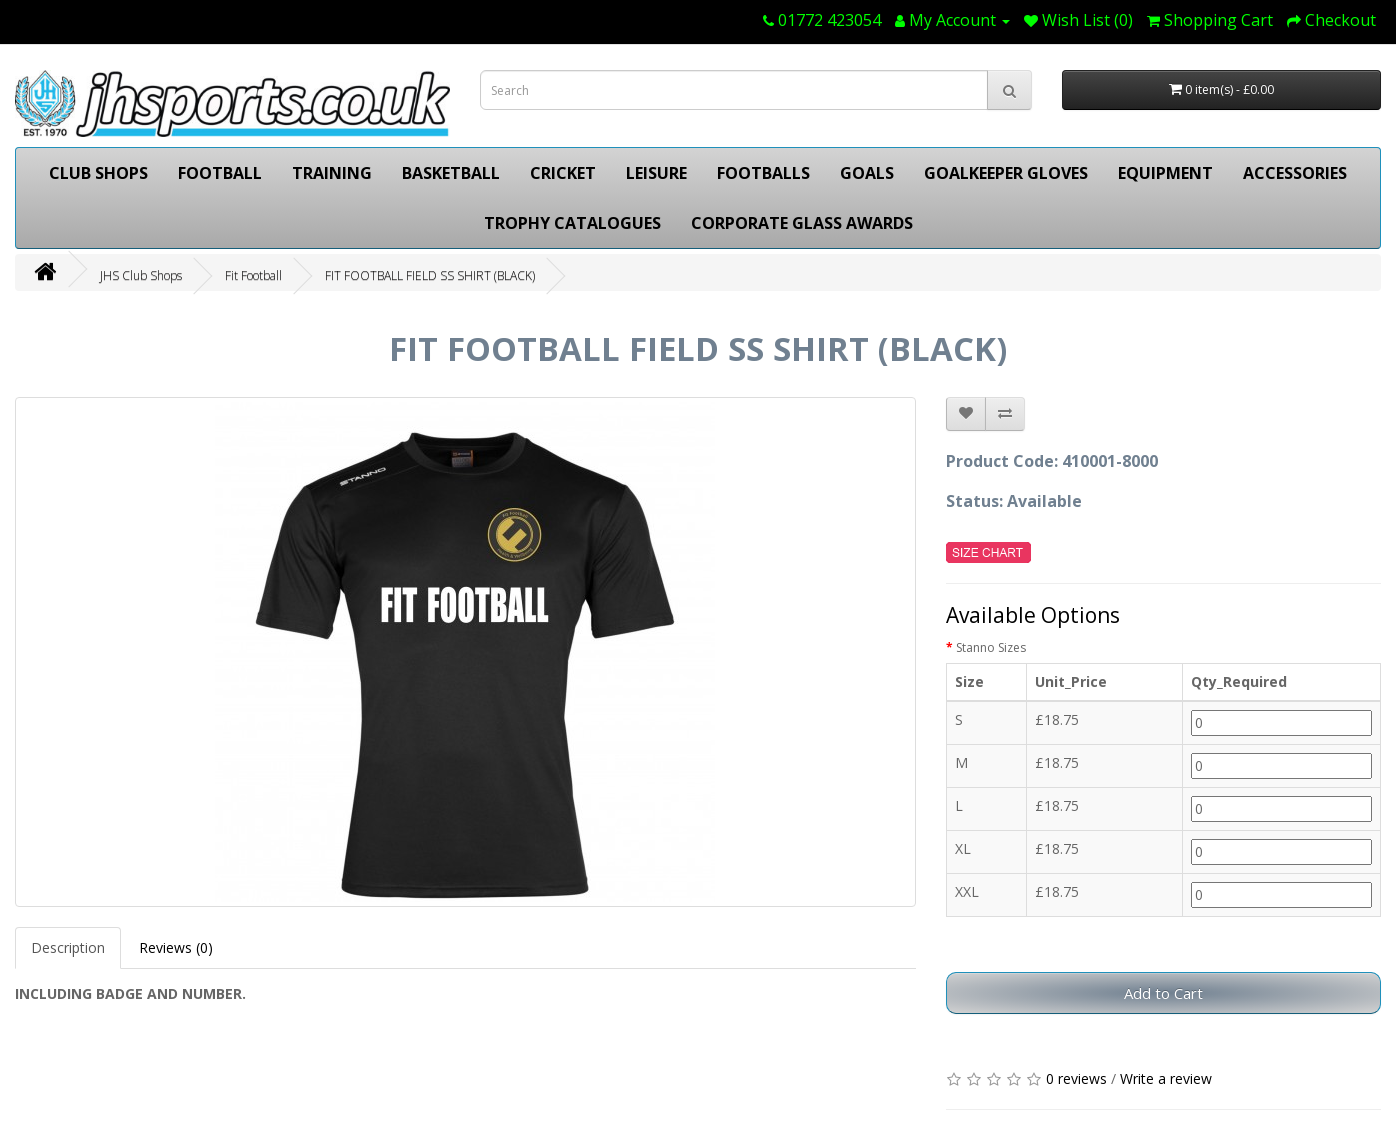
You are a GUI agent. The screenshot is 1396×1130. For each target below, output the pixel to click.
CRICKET (563, 173)
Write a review (1166, 1078)
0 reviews (1076, 1078)
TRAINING (332, 173)
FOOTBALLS (763, 173)
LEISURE (656, 173)
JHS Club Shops (141, 275)
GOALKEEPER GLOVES (1006, 173)
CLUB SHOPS (98, 173)
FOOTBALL (220, 173)
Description (68, 947)
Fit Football (253, 275)
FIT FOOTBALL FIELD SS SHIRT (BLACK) (430, 275)
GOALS (867, 173)
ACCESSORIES (1295, 173)
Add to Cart (1163, 993)
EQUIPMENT (1165, 173)
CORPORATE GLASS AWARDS (802, 223)
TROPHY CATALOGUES (572, 223)
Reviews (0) (176, 947)
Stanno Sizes (991, 647)
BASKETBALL (451, 173)
